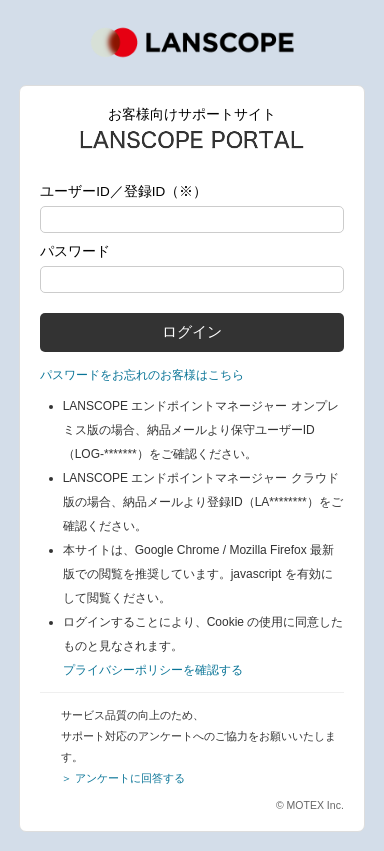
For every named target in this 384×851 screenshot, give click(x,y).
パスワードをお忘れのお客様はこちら (142, 375)
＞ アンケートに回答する (123, 778)
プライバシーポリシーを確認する (153, 670)
